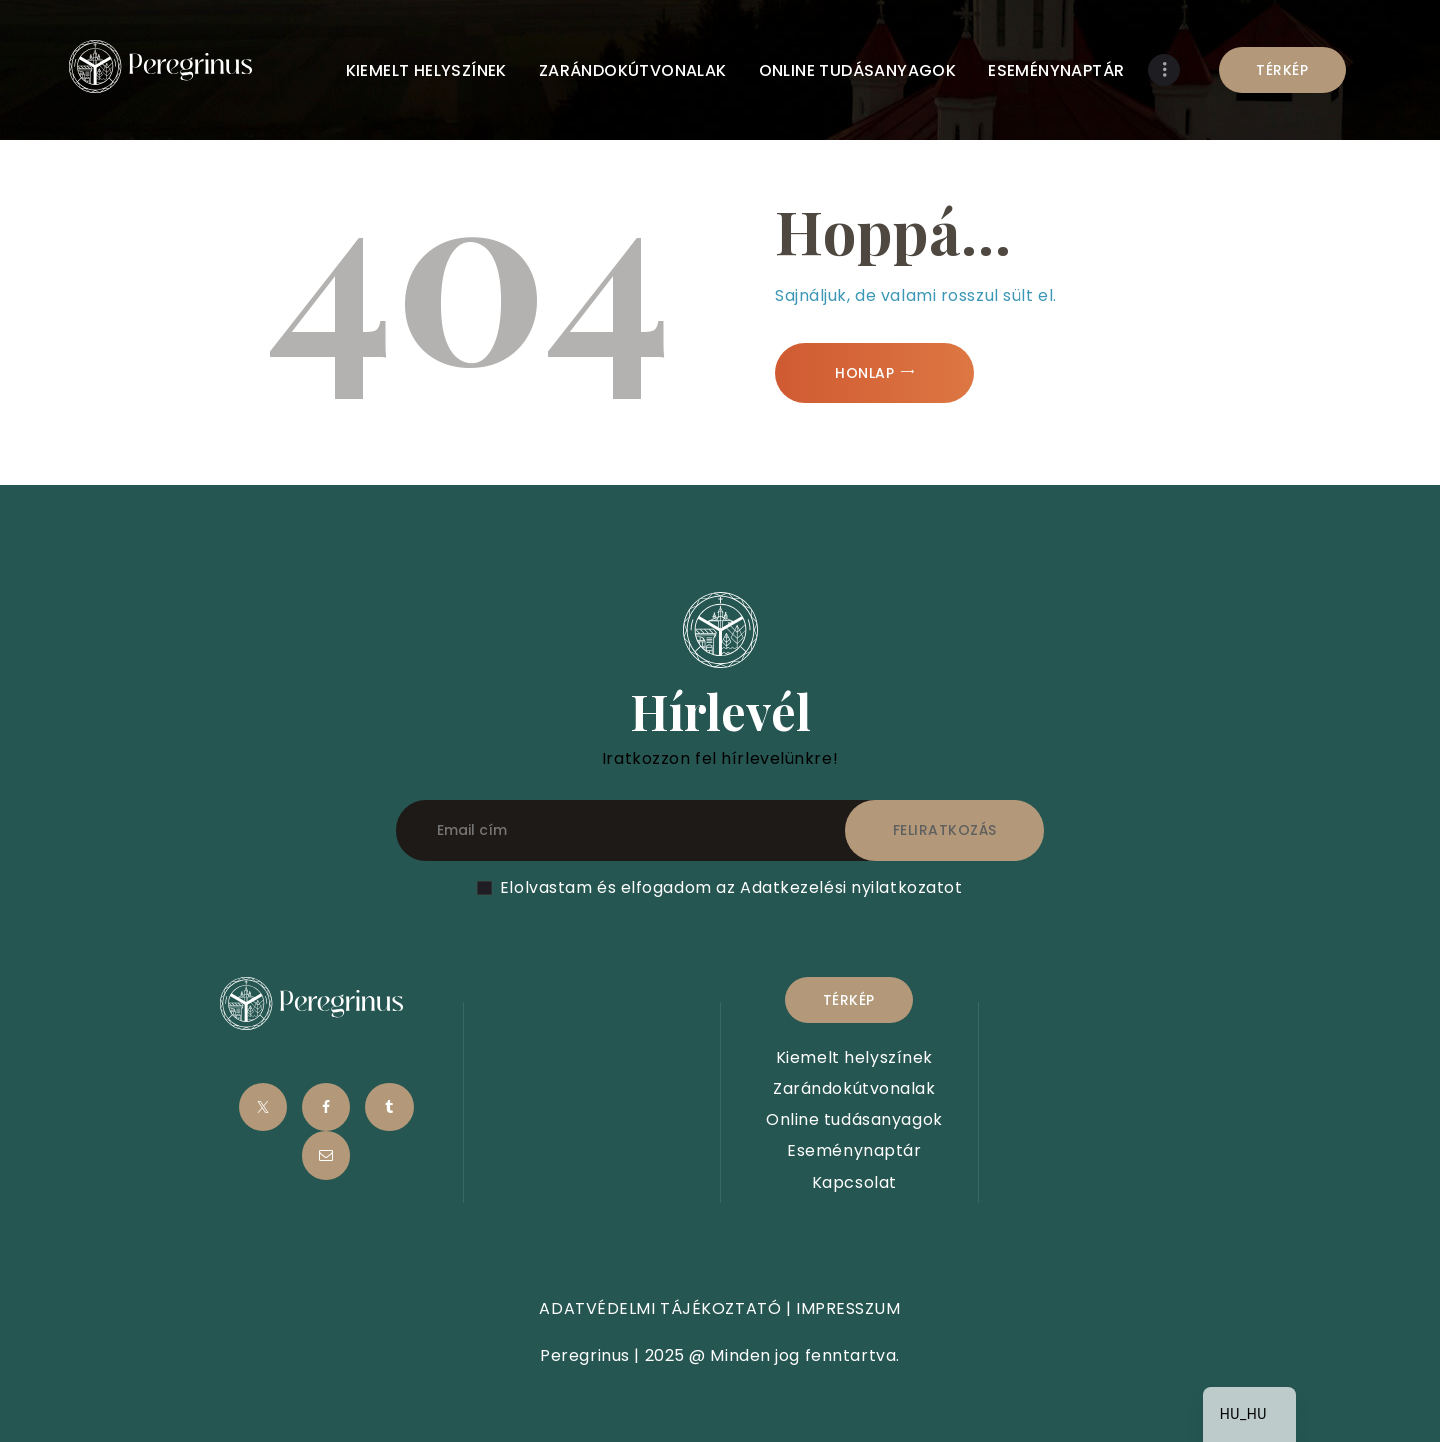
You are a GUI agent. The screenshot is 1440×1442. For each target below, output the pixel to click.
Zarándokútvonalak (854, 1088)
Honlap (864, 373)
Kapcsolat (854, 1182)
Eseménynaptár (854, 1150)
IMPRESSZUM (848, 1308)
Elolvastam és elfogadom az (731, 887)
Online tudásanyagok (854, 1119)
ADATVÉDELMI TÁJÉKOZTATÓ (660, 1308)
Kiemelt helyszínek (854, 1057)
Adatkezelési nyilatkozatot (851, 887)
